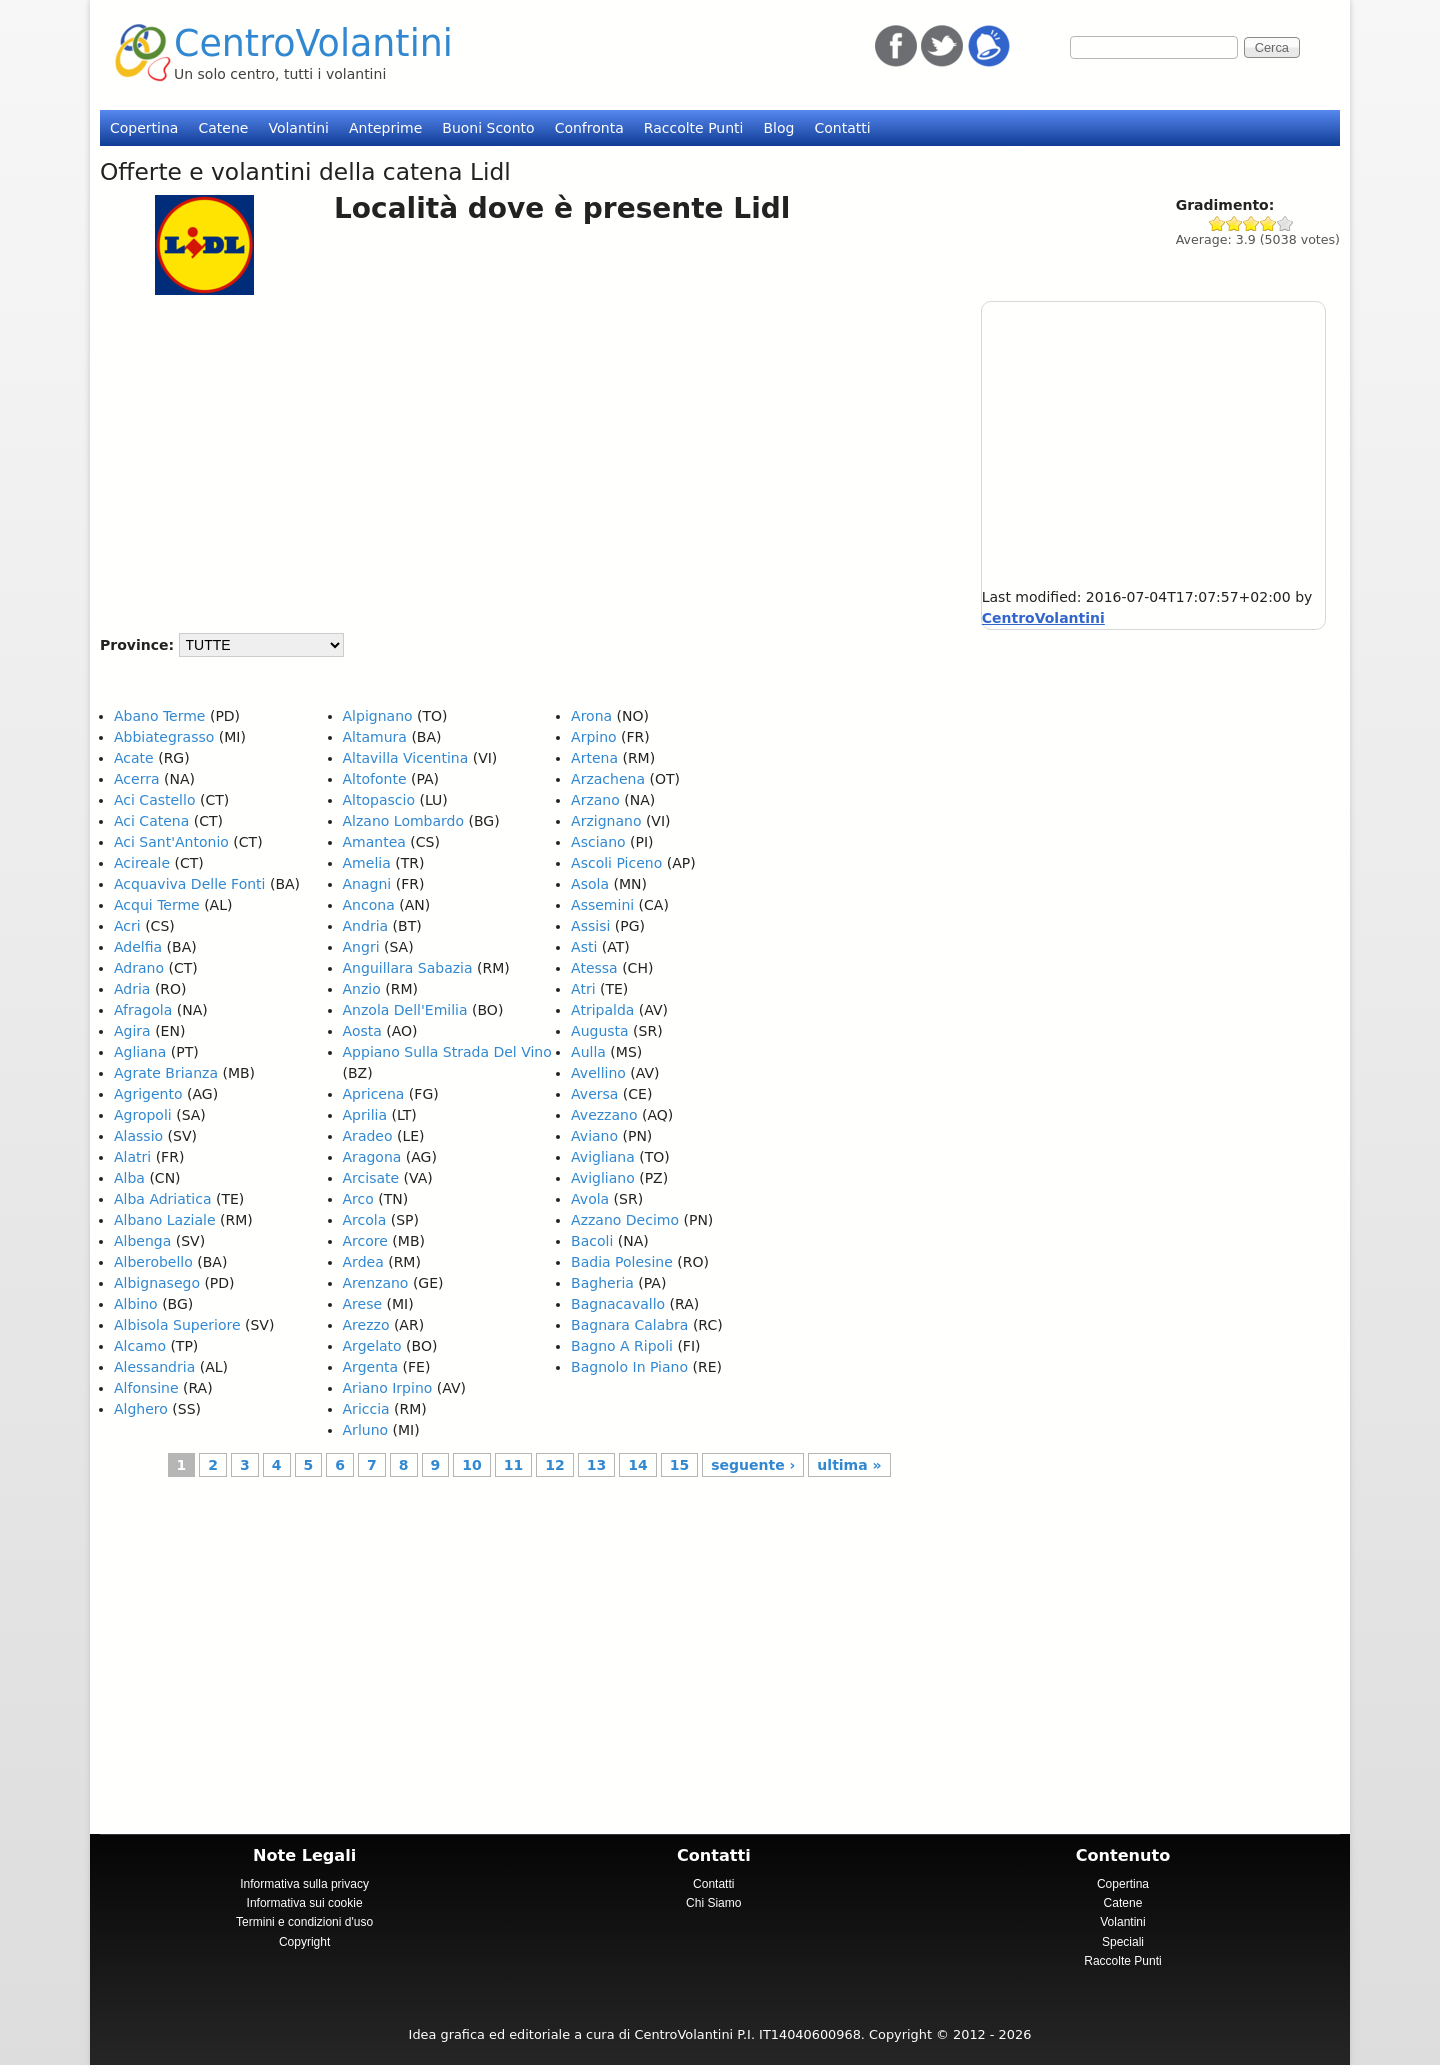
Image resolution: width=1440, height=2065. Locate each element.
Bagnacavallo (618, 1304)
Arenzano (376, 1283)
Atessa (594, 968)
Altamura (375, 737)
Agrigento (148, 1094)
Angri (361, 947)
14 (637, 1465)
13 (596, 1465)
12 (554, 1465)
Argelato (372, 1346)
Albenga (142, 1241)
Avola (590, 1199)
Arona (591, 716)
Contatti (842, 128)
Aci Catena (151, 821)
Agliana (140, 1052)
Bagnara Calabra (629, 1325)
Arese (363, 1304)
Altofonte (375, 779)
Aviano (594, 1136)
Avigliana (603, 1157)
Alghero (141, 1409)
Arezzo (366, 1325)
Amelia (367, 863)
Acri (127, 926)
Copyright (304, 1942)
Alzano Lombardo (403, 821)
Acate (134, 758)
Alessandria (154, 1367)
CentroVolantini (313, 43)
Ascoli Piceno (616, 863)
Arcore (365, 1241)
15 (679, 1465)
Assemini (602, 905)
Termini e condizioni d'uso (304, 1922)
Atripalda (602, 1010)
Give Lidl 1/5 (1217, 223)
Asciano (598, 842)
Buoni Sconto (488, 128)
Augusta (600, 1031)
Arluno (366, 1430)
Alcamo (140, 1346)
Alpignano (378, 716)
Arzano (595, 800)
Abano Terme (159, 716)
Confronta (589, 128)
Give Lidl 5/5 (1285, 223)
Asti (584, 947)
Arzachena (608, 779)
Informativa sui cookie (305, 1903)
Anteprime (385, 128)
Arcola (365, 1220)
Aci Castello (154, 800)
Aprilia (365, 1115)
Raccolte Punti (694, 128)
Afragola (143, 1010)
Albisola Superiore (177, 1325)
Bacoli (592, 1241)
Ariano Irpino (388, 1388)
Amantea (374, 842)
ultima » (849, 1465)
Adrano (139, 968)
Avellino (598, 1073)
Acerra (137, 779)
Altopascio (379, 800)
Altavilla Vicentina (406, 758)
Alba (129, 1178)
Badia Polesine (622, 1262)
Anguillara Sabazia (408, 968)
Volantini (298, 128)
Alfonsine (146, 1388)
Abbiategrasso (164, 737)
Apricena (374, 1094)
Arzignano (606, 821)
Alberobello (153, 1262)
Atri (583, 989)
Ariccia (366, 1409)
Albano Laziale (165, 1220)
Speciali (1123, 1942)
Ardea (363, 1262)
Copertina (144, 128)
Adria (132, 989)
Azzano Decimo (625, 1220)
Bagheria (602, 1283)
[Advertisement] (520, 455)
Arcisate (371, 1178)
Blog (778, 128)
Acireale (142, 863)
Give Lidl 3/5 (1251, 223)
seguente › (753, 1465)
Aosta (362, 1031)
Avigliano (603, 1178)
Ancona (369, 905)
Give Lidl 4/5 (1268, 223)
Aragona (372, 1157)
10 (471, 1465)
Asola (590, 884)
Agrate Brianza (166, 1073)
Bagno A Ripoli (622, 1346)
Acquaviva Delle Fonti (189, 884)
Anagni (367, 884)
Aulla (588, 1052)
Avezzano (604, 1115)
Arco (358, 1199)
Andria (366, 926)
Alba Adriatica (162, 1199)
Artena (594, 758)
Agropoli (143, 1115)
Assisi (590, 926)
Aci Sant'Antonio (171, 842)
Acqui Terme (157, 905)
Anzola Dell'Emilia (405, 1010)
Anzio (362, 989)
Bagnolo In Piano (629, 1367)
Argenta (371, 1367)
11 (513, 1465)
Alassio (138, 1136)
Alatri (132, 1157)
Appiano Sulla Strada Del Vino (447, 1052)
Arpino (594, 737)
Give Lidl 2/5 (1234, 223)
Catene (223, 128)
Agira (132, 1031)
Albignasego (157, 1283)
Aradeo (368, 1136)
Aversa (594, 1094)
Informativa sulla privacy (304, 1884)
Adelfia (138, 947)
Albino (136, 1304)
